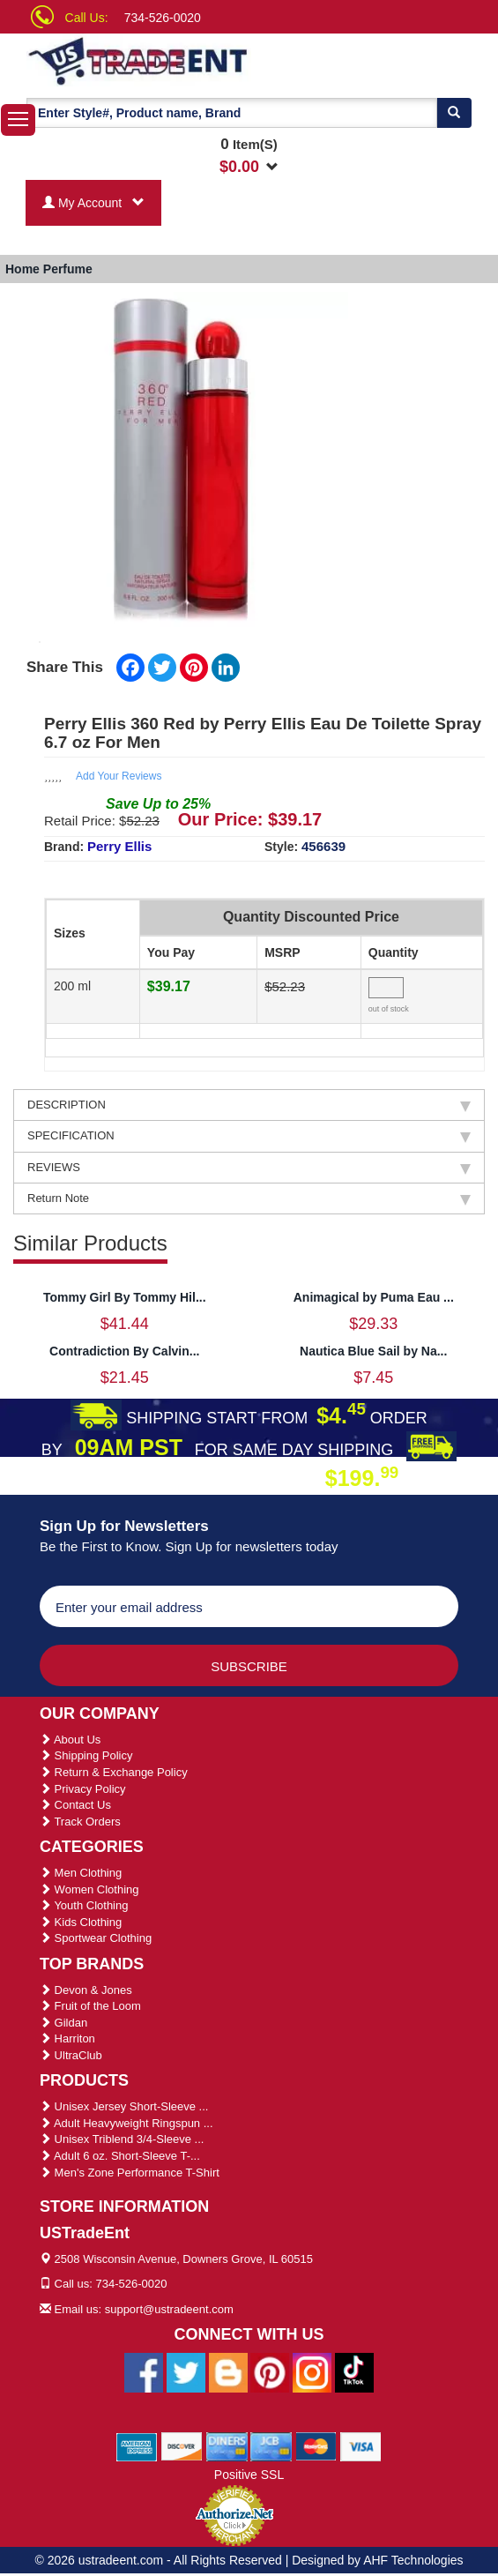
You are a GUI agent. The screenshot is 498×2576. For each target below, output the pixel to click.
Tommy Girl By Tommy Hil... (124, 1297)
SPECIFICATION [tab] (249, 1136)
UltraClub (71, 2055)
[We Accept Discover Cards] (182, 2445)
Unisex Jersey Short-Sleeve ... (124, 2106)
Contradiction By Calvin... (124, 1351)
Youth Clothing (84, 1905)
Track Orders (80, 1821)
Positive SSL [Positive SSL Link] (249, 2475)
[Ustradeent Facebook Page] (143, 2371)
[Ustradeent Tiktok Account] (354, 2371)
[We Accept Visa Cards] (361, 2445)
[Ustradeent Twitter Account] (186, 2371)
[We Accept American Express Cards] (137, 2445)
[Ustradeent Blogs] (228, 2371)
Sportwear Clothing (96, 1938)
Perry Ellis (119, 846)
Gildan (63, 2022)
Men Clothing (81, 1872)
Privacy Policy (83, 1789)
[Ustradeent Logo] (150, 60)
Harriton (67, 2038)
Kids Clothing (81, 1922)
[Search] (454, 113)
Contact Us (75, 1804)
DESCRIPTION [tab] (249, 1105)
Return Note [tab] (249, 1198)
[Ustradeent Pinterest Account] (269, 2371)
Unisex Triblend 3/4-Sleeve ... (122, 2139)
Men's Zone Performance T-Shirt (129, 2172)
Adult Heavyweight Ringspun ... (126, 2123)
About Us (70, 1739)
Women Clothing (89, 1889)
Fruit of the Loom (90, 2005)
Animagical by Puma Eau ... (374, 1297)
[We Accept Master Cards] (316, 2445)
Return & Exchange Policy (114, 1772)
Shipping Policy (86, 1755)
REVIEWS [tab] (249, 1168)
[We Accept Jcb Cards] (271, 2445)
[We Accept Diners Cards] (227, 2445)
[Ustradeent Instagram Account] (312, 2371)
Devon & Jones (86, 1990)
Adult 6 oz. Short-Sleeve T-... (120, 2155)
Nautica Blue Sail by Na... (373, 1351)
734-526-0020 (162, 18)
